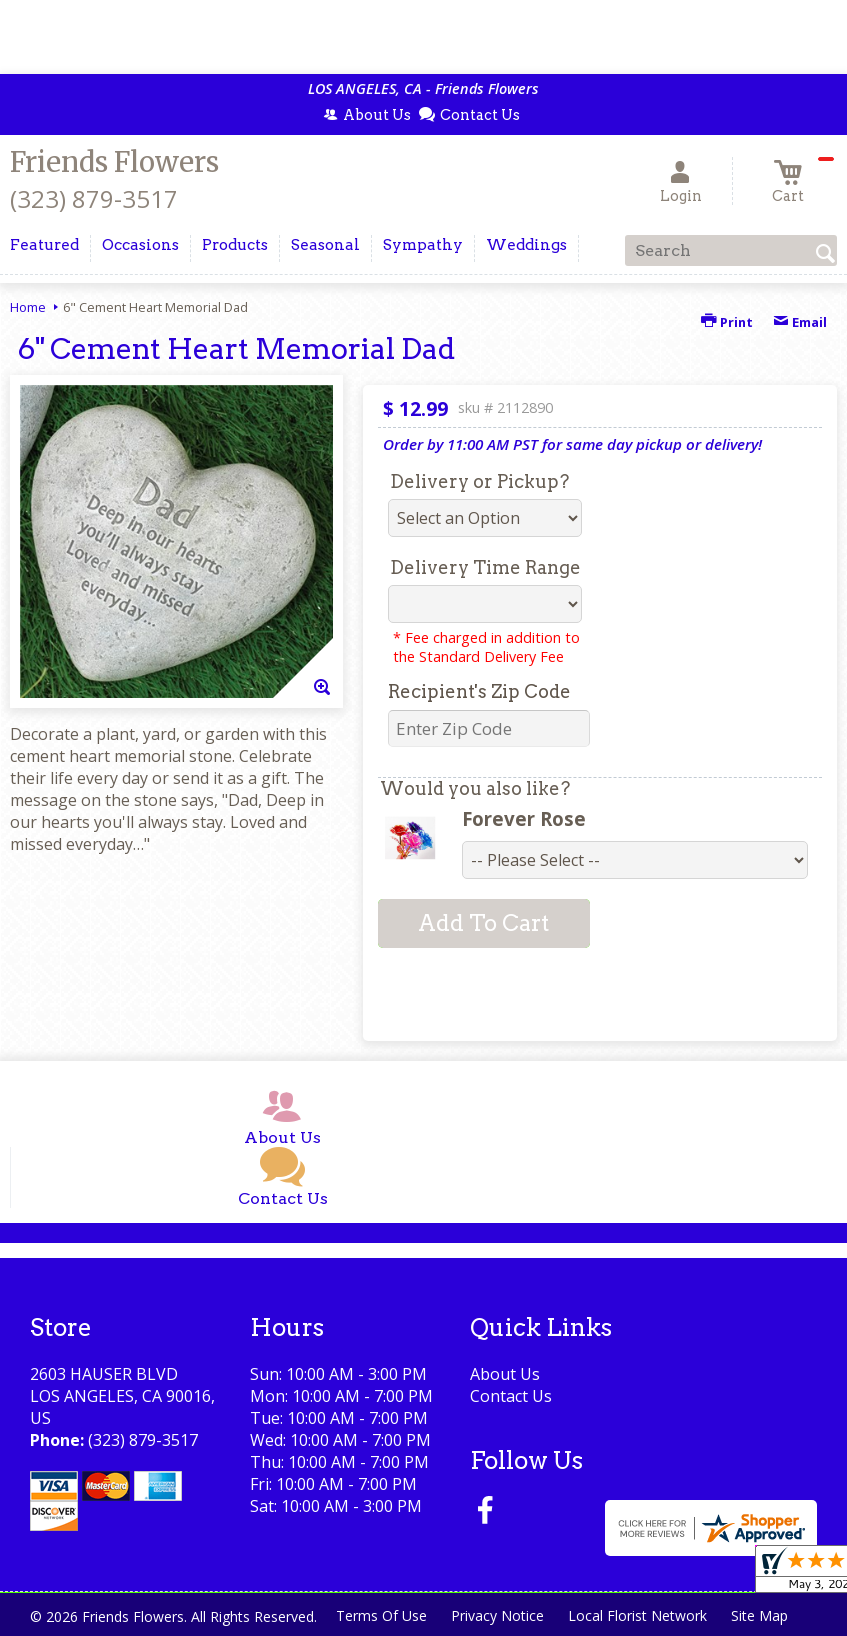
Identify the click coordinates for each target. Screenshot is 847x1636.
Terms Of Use (381, 1615)
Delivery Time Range (485, 567)
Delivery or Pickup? (479, 481)
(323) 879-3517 (94, 198)
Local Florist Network (637, 1615)
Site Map (759, 1615)
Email (800, 322)
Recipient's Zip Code (479, 691)
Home (28, 307)
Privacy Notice (497, 1615)
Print (727, 322)
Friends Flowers (114, 162)
